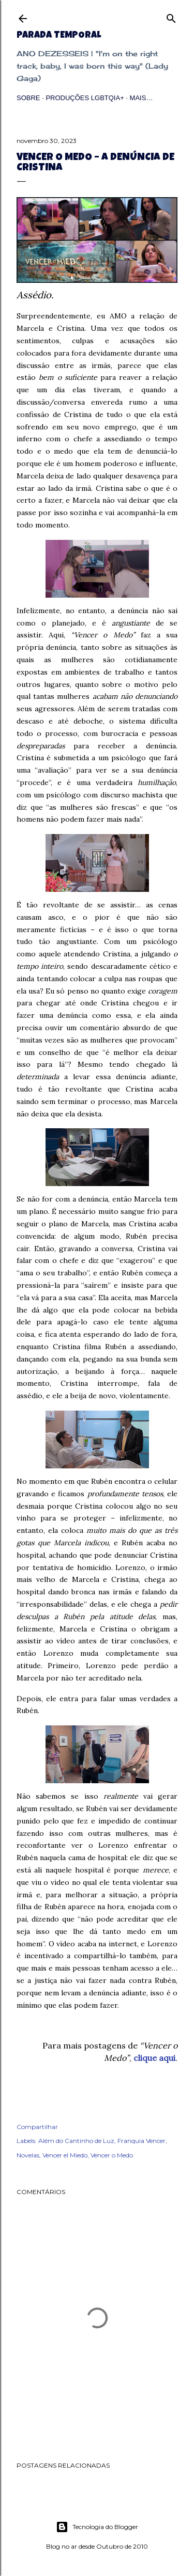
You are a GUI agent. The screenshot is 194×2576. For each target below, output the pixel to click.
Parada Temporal (59, 35)
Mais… (141, 98)
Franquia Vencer (141, 2141)
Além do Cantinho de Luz (76, 2141)
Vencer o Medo (112, 2155)
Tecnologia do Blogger (97, 2527)
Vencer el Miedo (64, 2155)
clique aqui (154, 2058)
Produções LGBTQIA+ (85, 98)
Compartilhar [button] (37, 2127)
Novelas (28, 2155)
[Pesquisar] (171, 16)
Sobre (28, 98)
